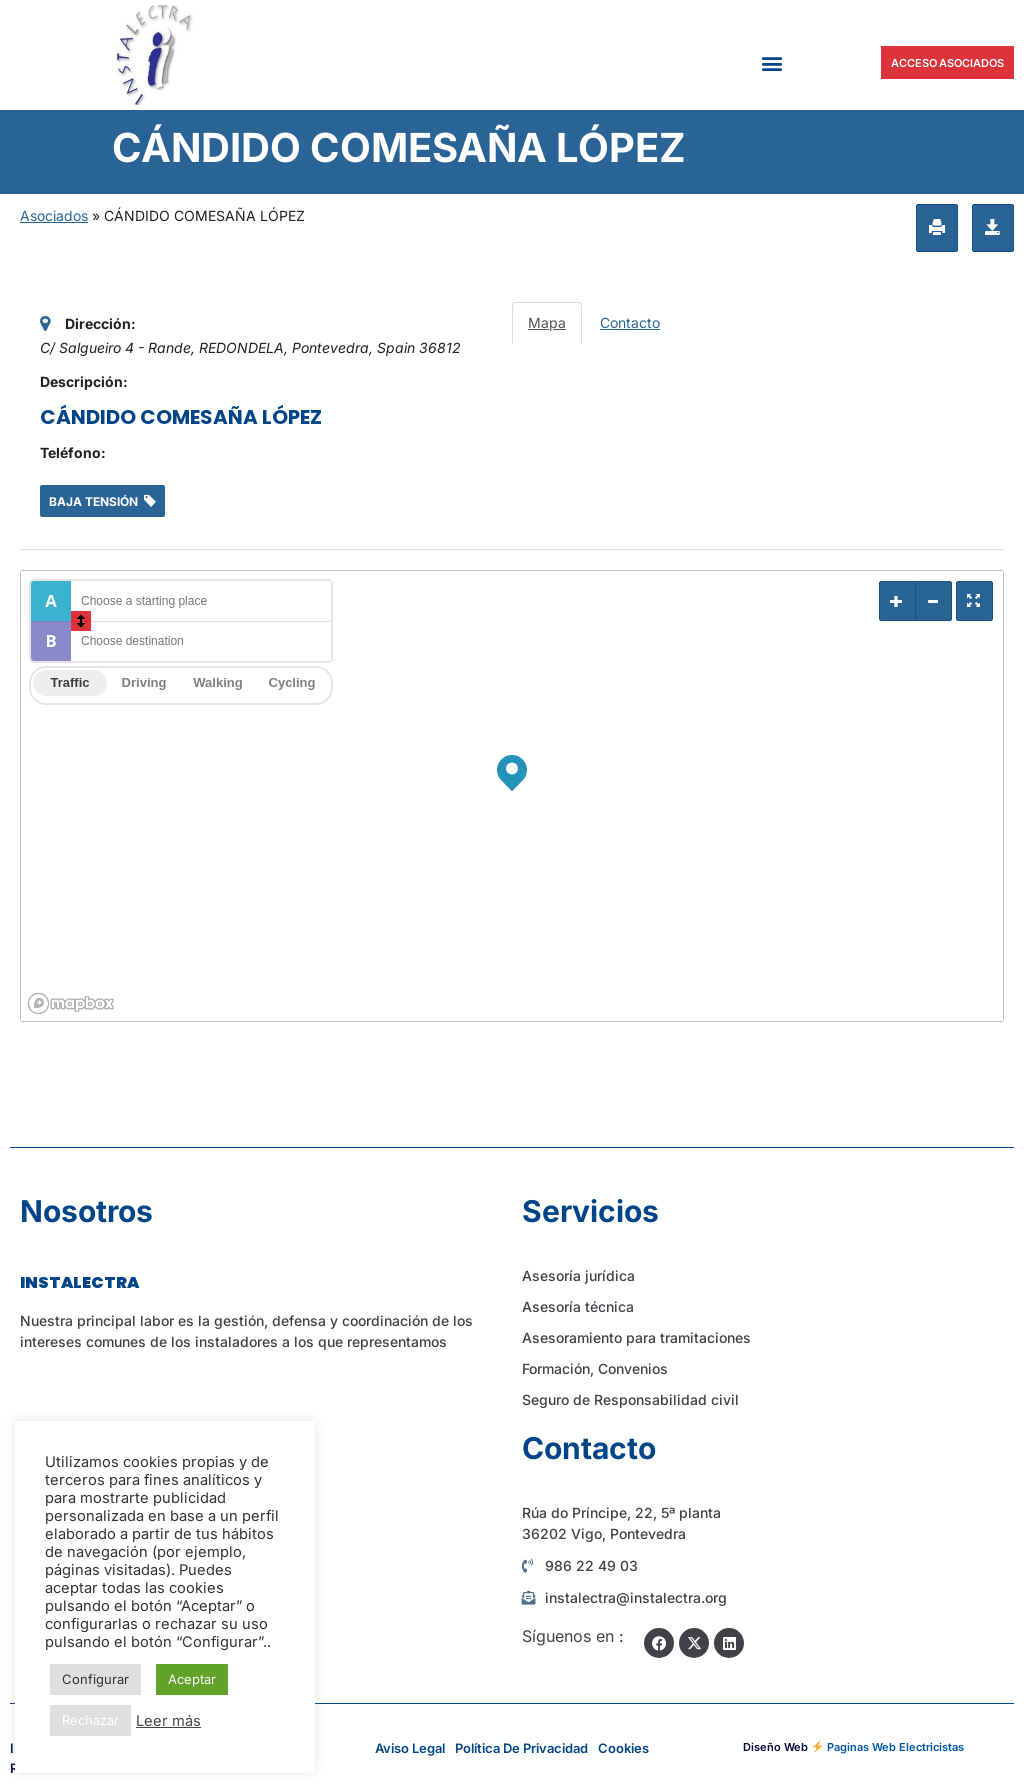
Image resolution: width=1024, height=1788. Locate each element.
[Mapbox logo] (71, 1003)
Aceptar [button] (192, 1679)
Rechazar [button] (90, 1720)
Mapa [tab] (547, 322)
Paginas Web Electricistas (895, 1747)
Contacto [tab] (630, 322)
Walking (217, 682)
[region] (512, 796)
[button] (771, 62)
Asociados (54, 215)
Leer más (168, 1721)
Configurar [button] (95, 1679)
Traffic (69, 682)
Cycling (292, 682)
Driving (144, 682)
